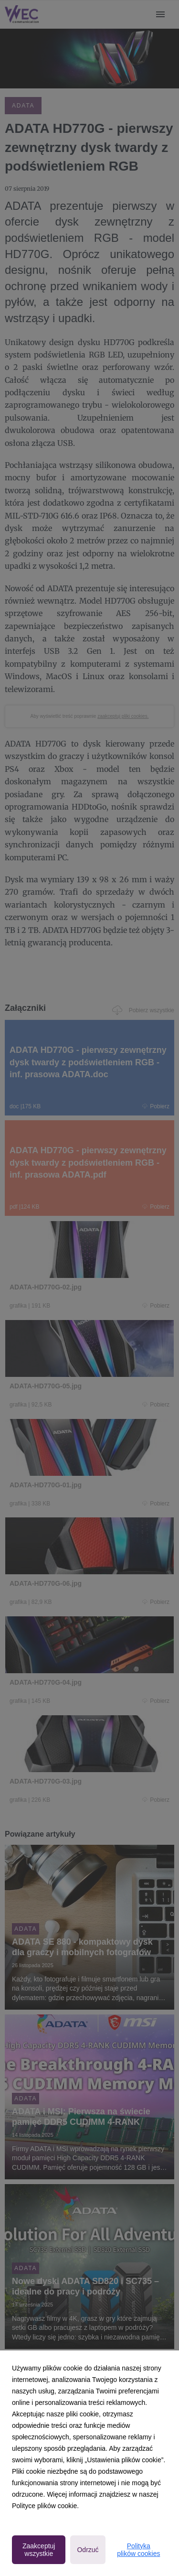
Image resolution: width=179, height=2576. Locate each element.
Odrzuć (87, 2550)
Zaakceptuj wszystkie (38, 2549)
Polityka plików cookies (138, 2549)
